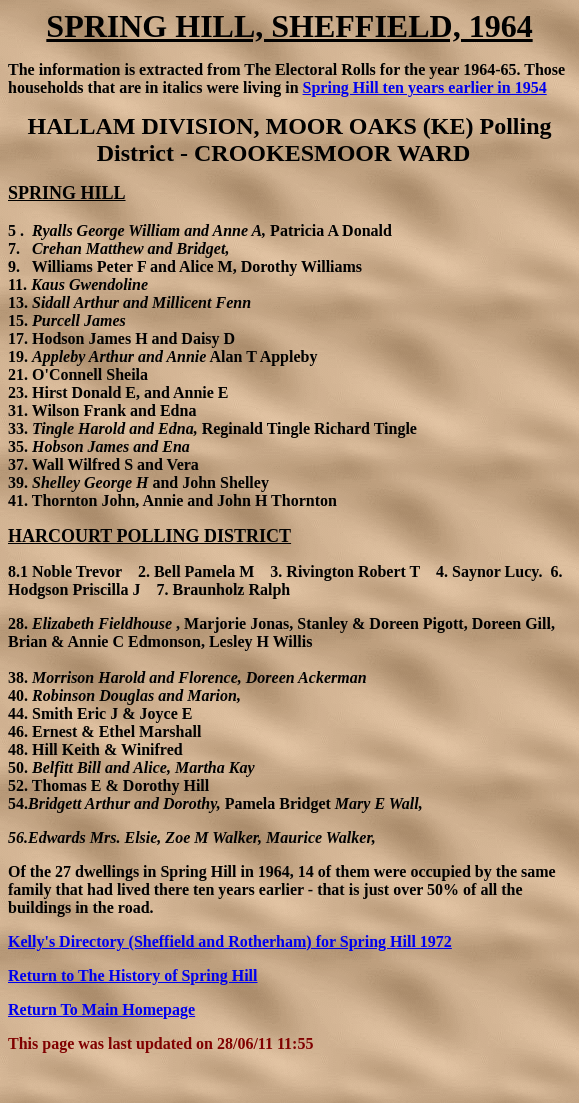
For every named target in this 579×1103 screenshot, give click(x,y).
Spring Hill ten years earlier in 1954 (425, 87)
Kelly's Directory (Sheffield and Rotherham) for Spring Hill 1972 (230, 941)
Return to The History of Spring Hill (133, 975)
